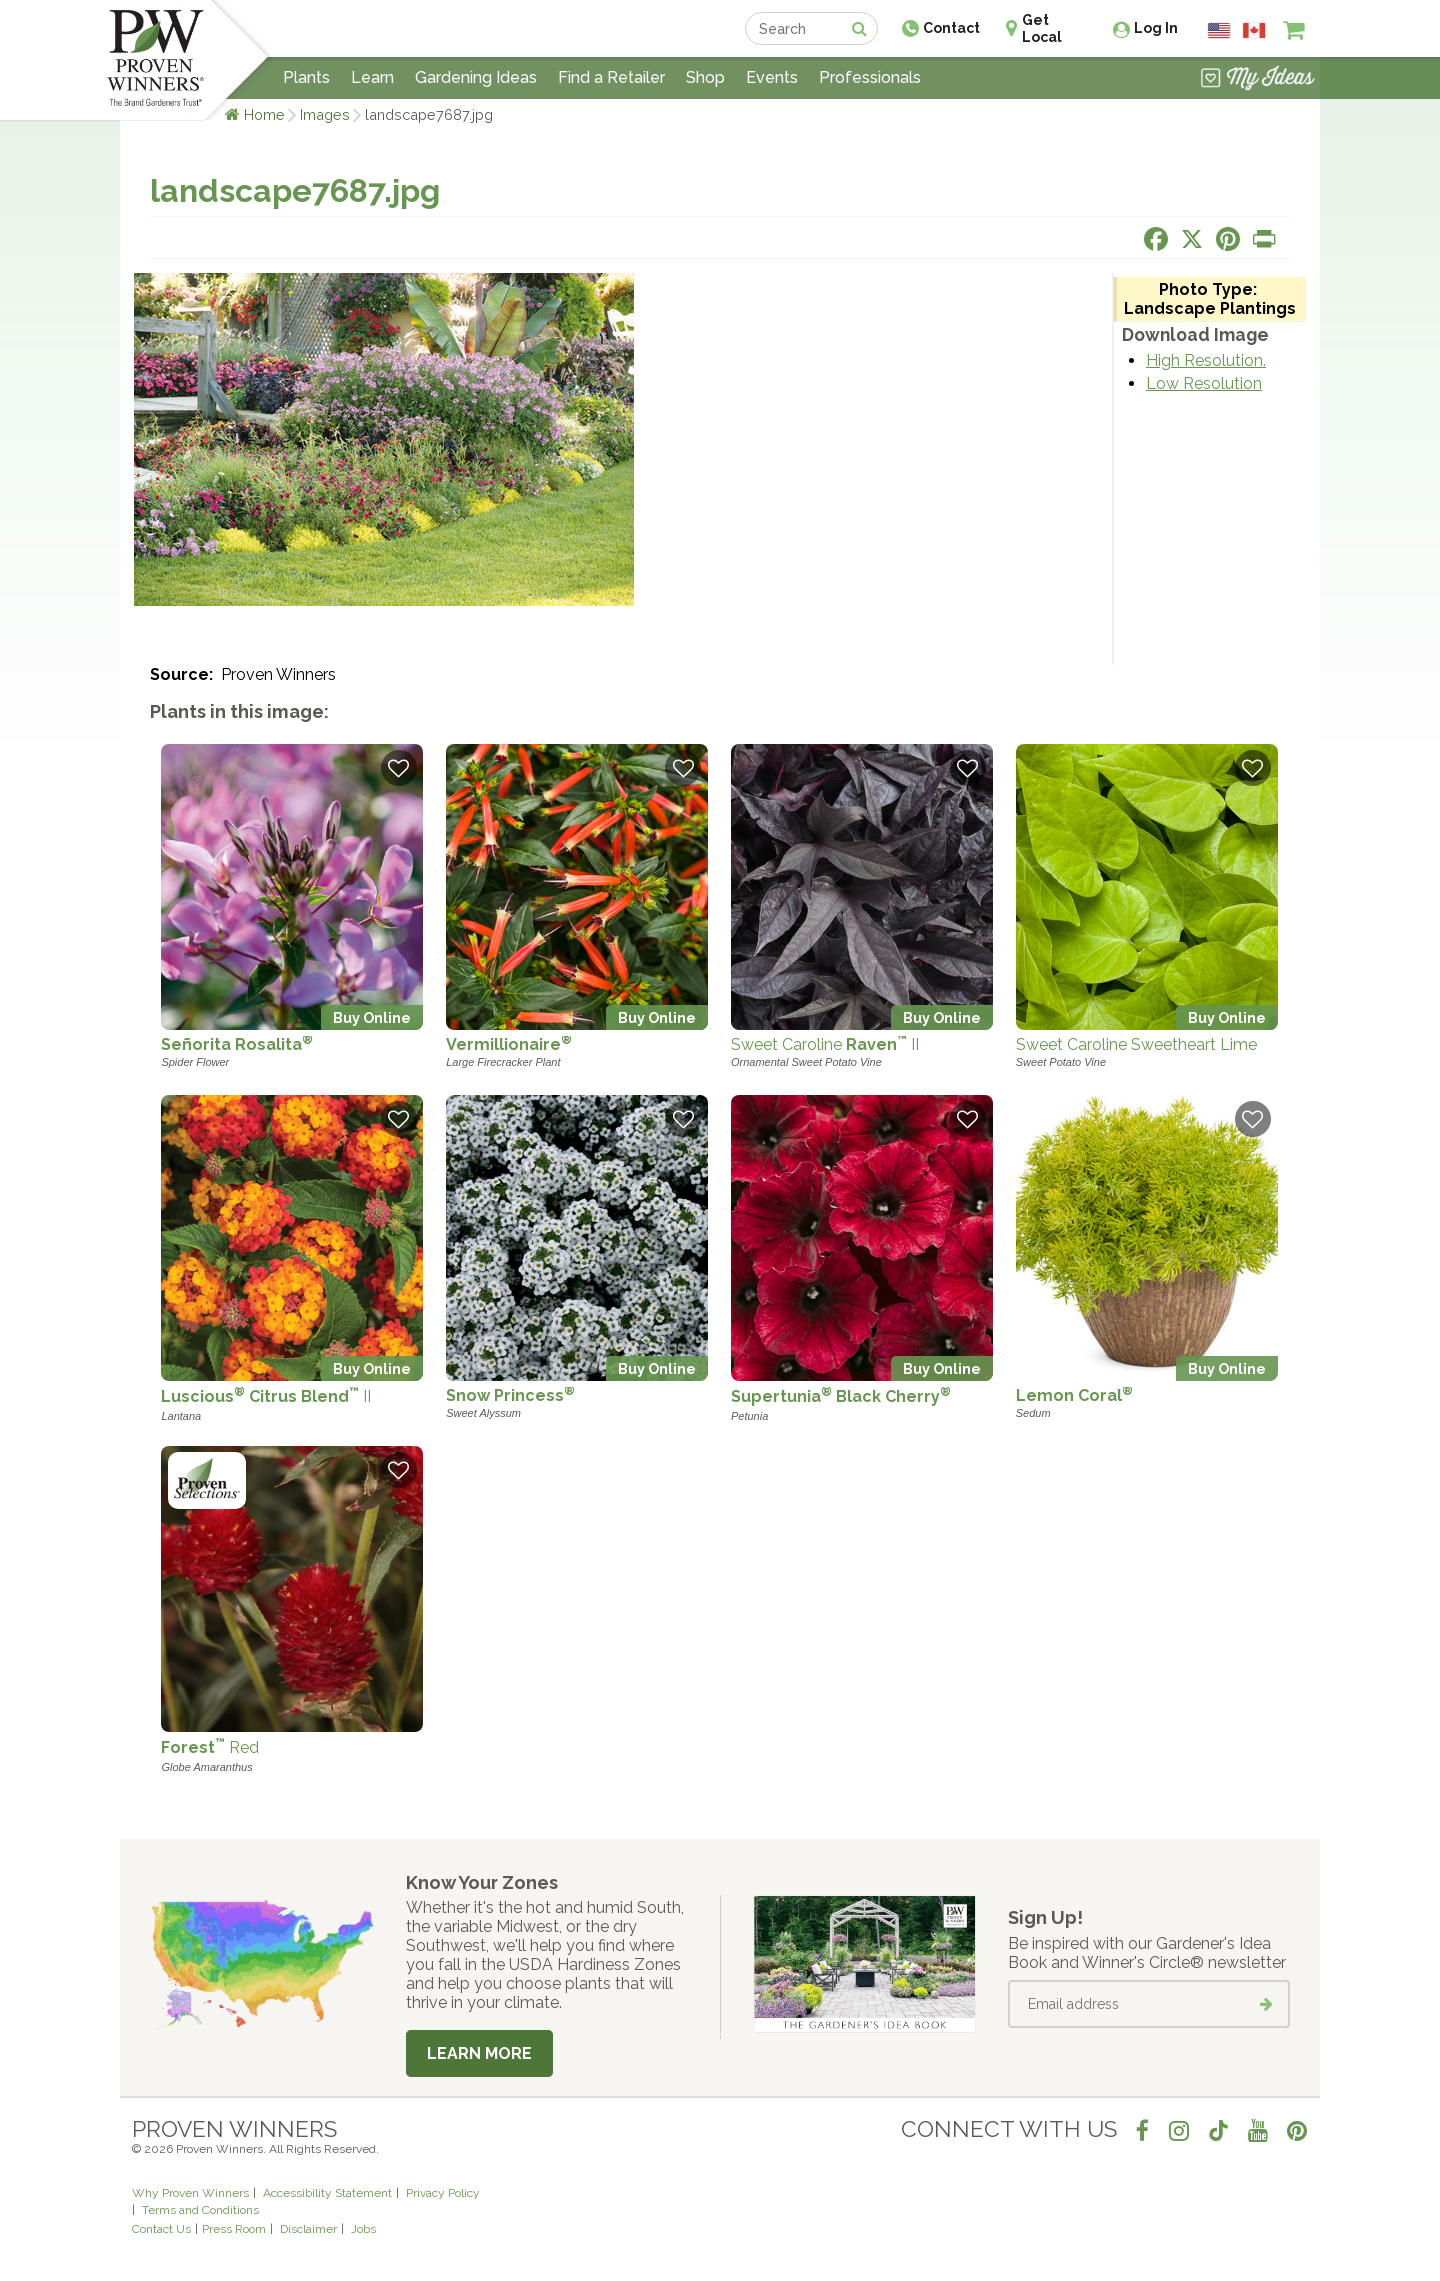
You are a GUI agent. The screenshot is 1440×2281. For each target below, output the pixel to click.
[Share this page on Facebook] (1156, 239)
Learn (372, 77)
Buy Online (372, 1017)
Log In (1156, 28)
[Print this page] (1264, 239)
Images (325, 114)
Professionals (870, 77)
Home (264, 114)
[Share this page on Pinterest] (1228, 239)
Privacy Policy (443, 2193)
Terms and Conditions (200, 2210)
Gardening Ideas (476, 77)
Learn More (479, 2053)
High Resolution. (1206, 360)
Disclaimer (308, 2229)
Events (772, 77)
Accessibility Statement (327, 2193)
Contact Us (161, 2229)
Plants (306, 77)
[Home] (155, 60)
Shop (705, 77)
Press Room (234, 2229)
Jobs (363, 2229)
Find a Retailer (611, 77)
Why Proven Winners (190, 2193)
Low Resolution (1204, 383)
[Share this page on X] (1192, 239)
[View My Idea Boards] (1257, 80)
